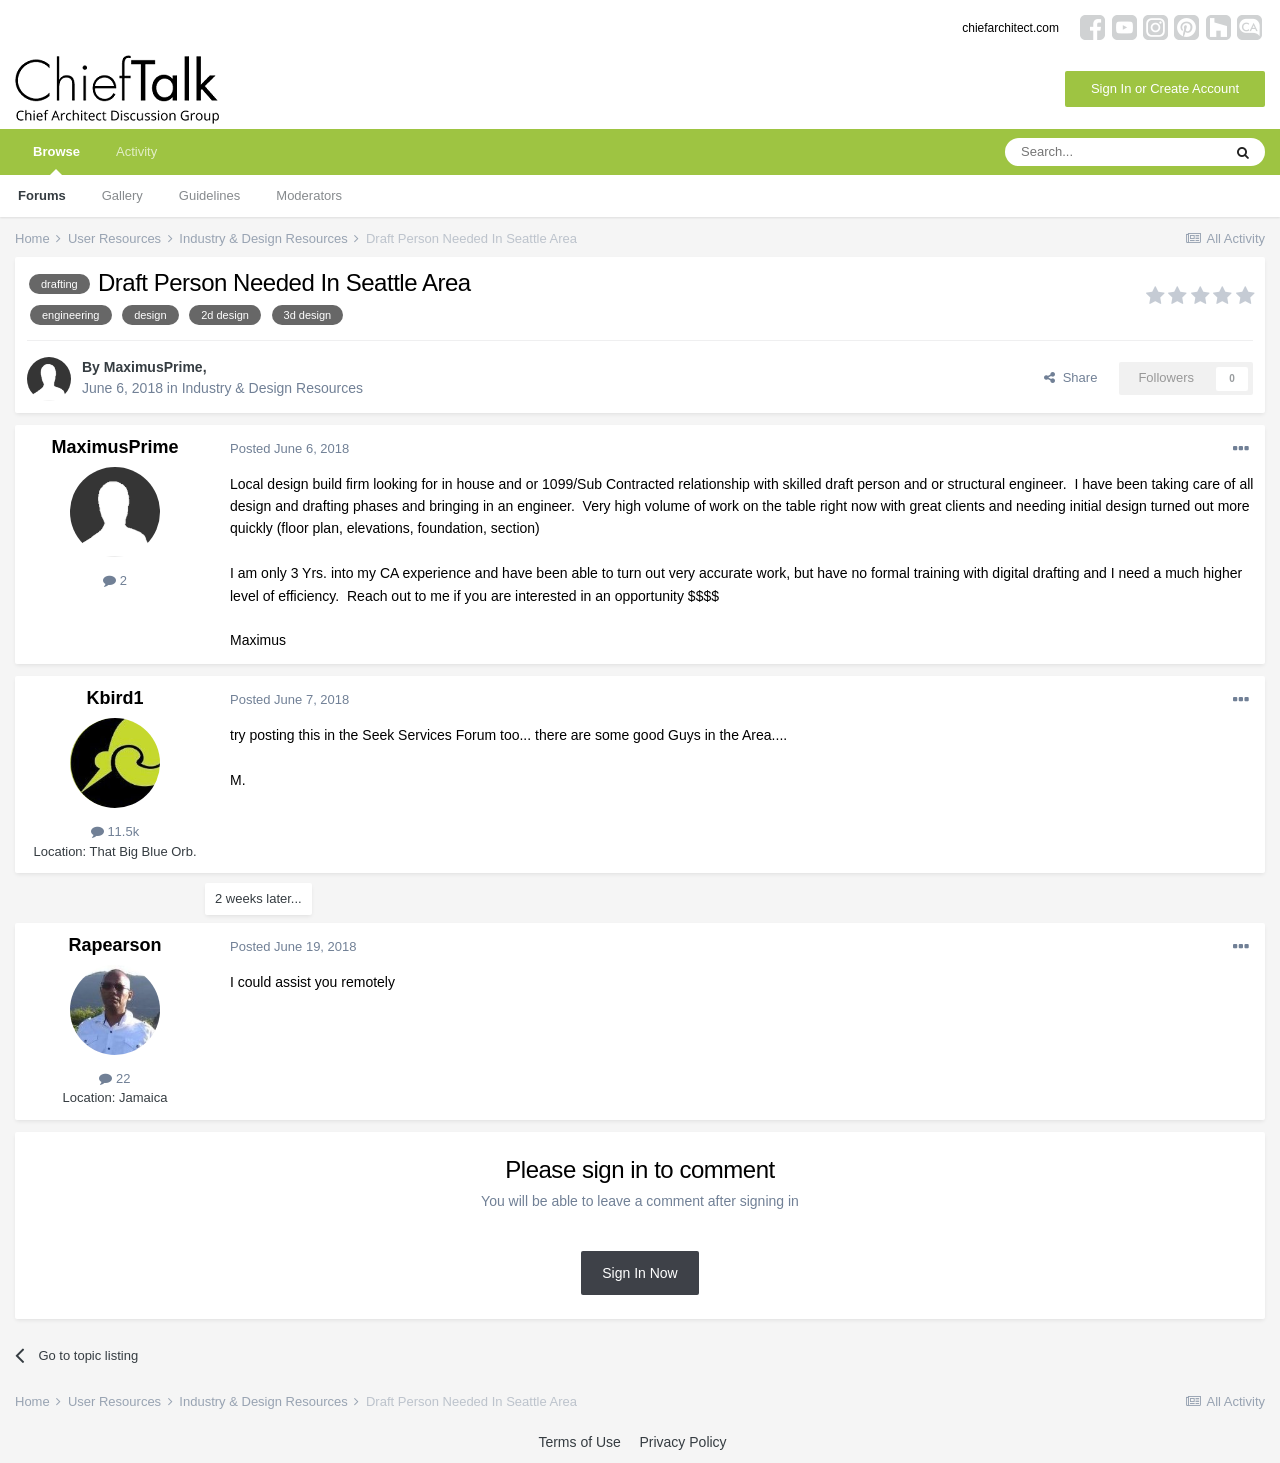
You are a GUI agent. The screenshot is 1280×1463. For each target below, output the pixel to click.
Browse (56, 159)
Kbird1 (114, 698)
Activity (136, 151)
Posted (289, 448)
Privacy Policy (682, 1442)
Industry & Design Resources (272, 388)
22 (114, 1078)
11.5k (115, 831)
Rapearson (114, 945)
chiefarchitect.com (1010, 28)
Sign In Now (639, 1273)
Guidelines (209, 195)
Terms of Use (579, 1442)
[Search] (1113, 152)
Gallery (122, 195)
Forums (42, 195)
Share (1070, 377)
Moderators (309, 195)
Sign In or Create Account (1165, 88)
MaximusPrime (153, 367)
